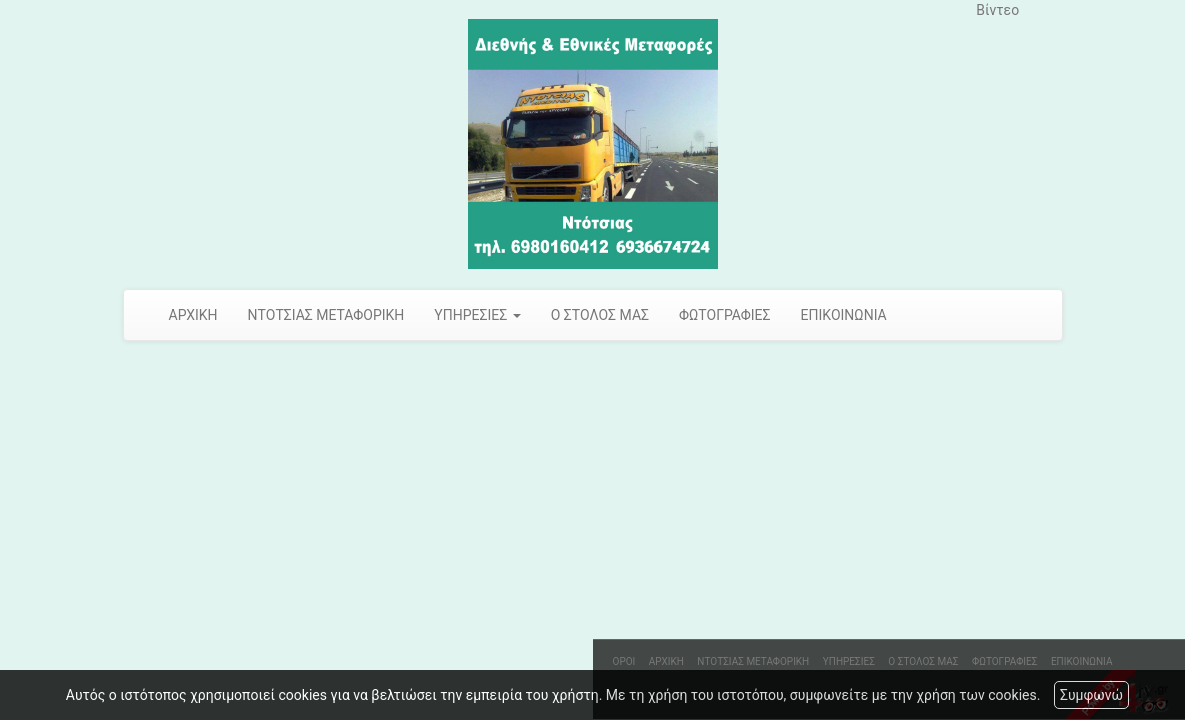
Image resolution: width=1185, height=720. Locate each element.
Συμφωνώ (1091, 695)
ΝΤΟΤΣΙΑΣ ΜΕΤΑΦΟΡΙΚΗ (326, 315)
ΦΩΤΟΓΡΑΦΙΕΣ (725, 315)
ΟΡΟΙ (624, 661)
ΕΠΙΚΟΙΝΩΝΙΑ (844, 315)
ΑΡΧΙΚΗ (193, 315)
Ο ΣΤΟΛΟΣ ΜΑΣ (600, 315)
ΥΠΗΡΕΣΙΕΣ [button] (477, 315)
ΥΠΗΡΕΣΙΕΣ (849, 661)
